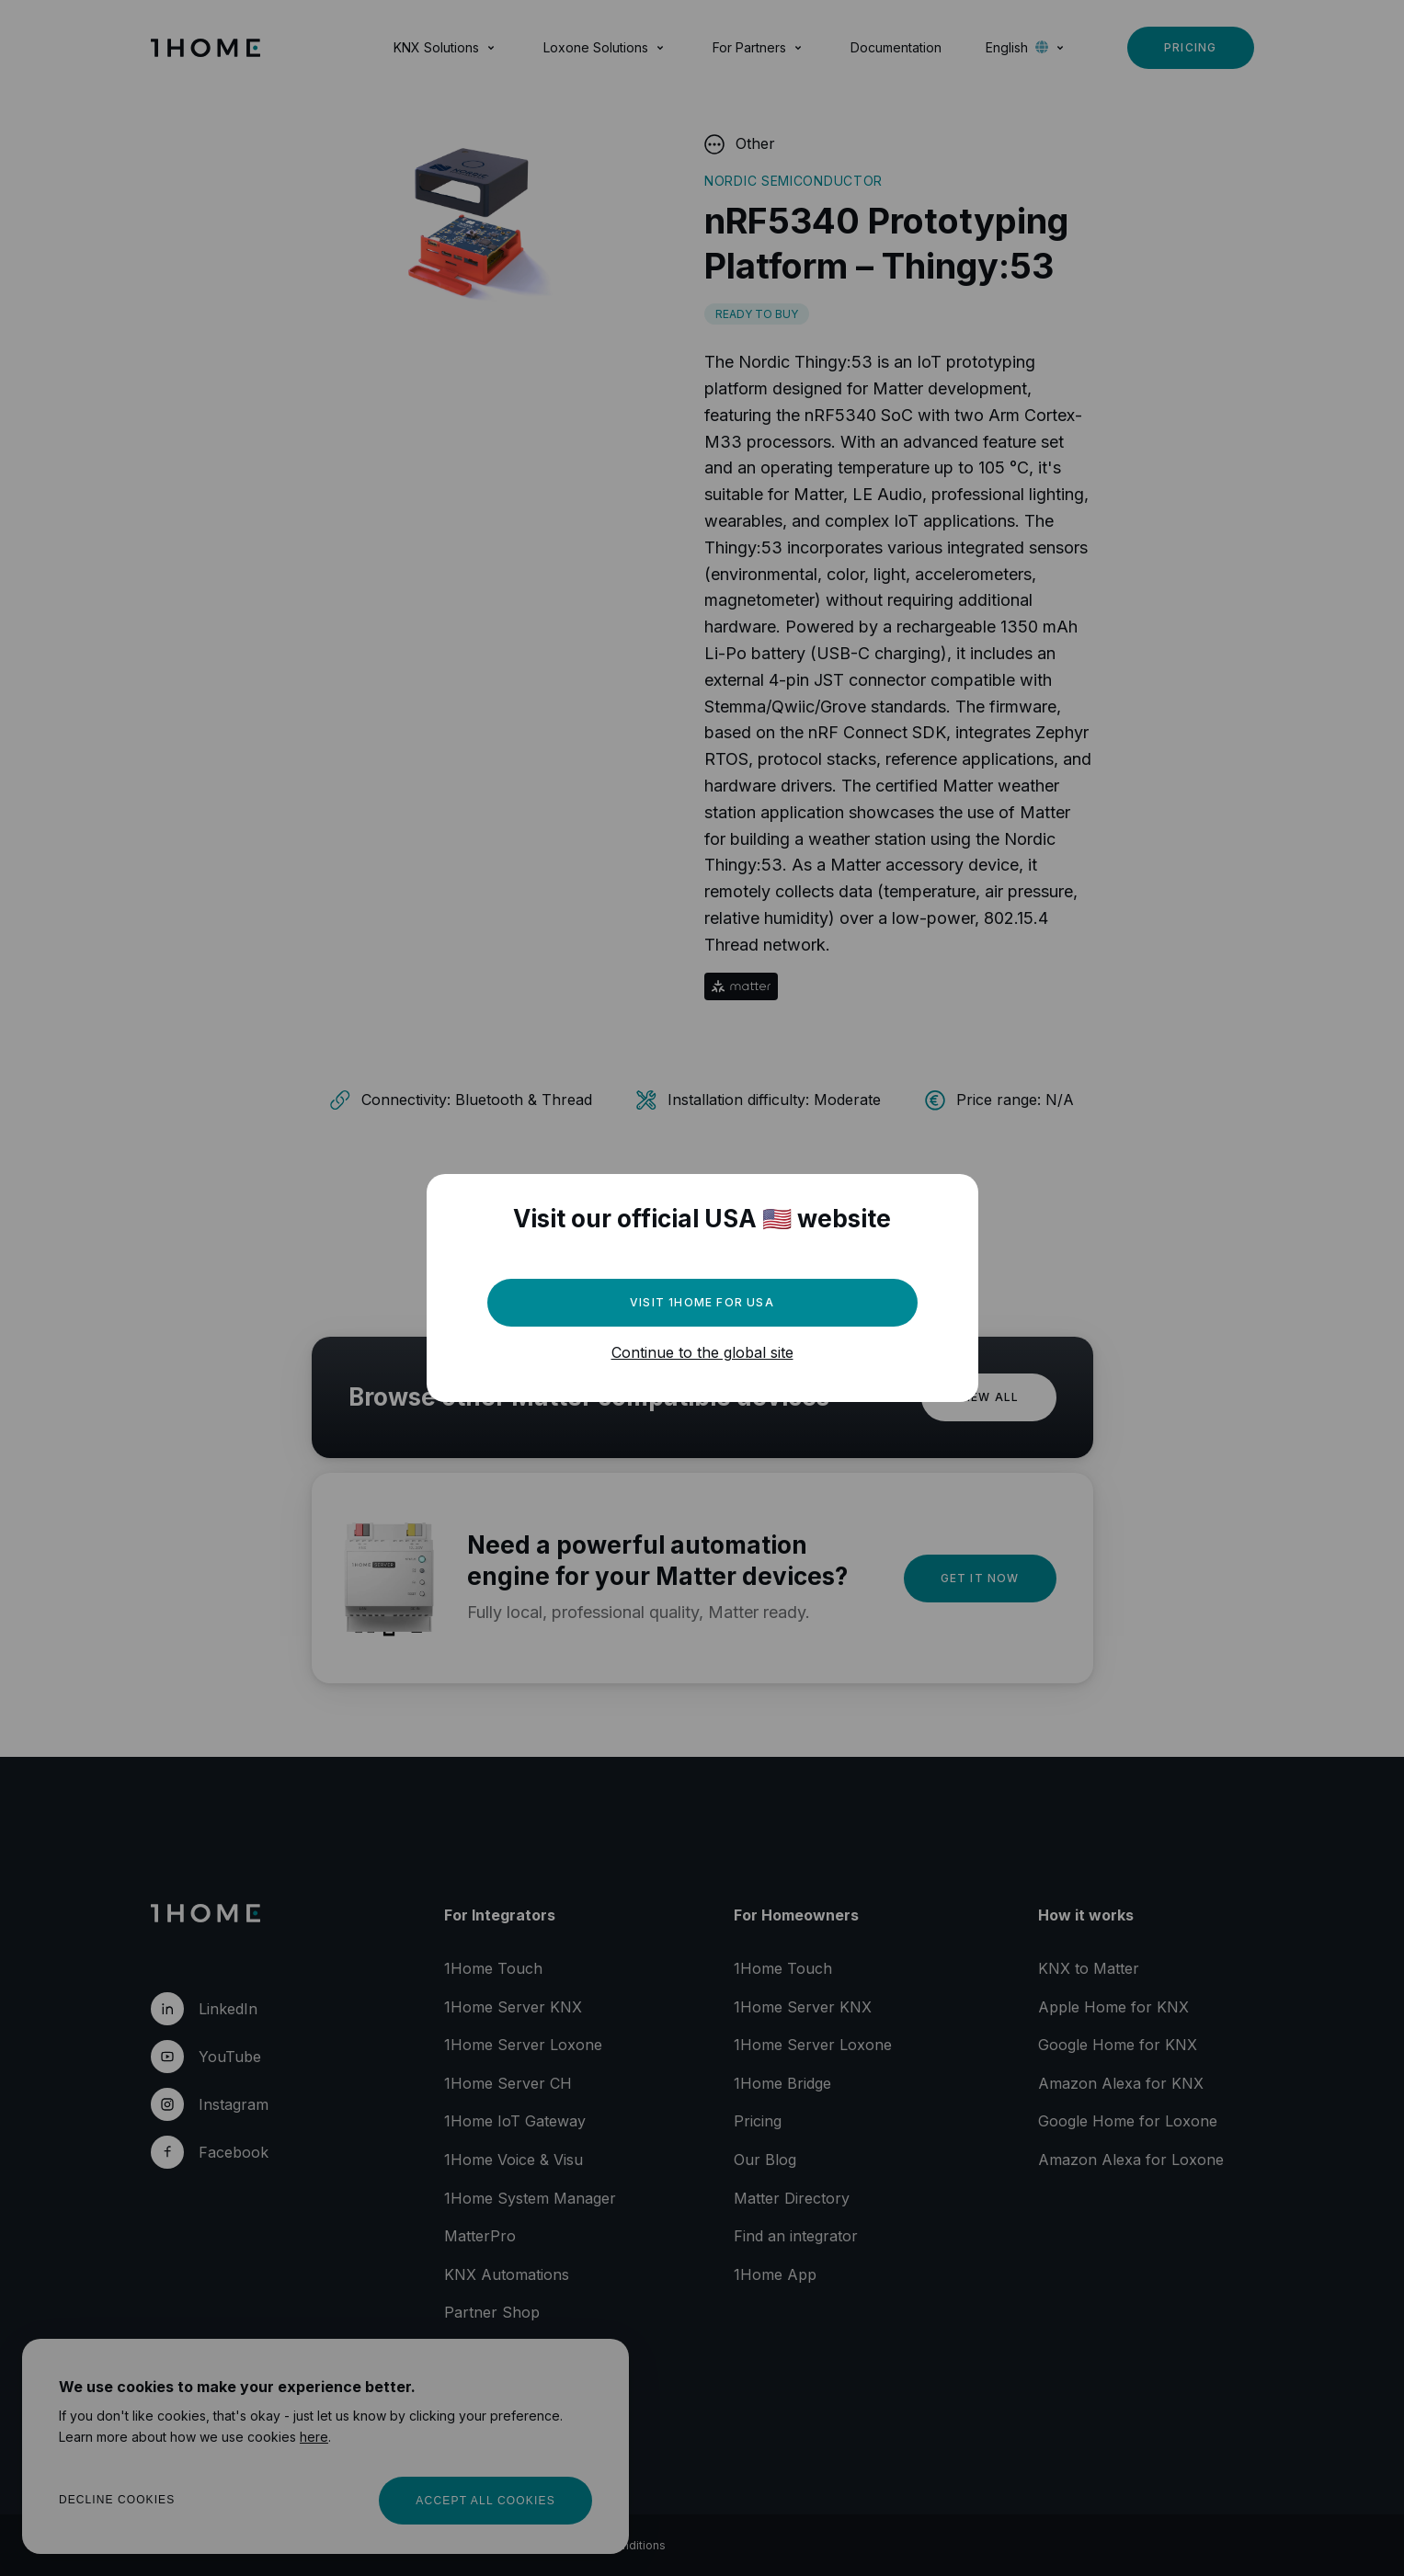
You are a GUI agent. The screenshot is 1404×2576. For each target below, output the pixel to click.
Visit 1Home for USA (702, 1302)
